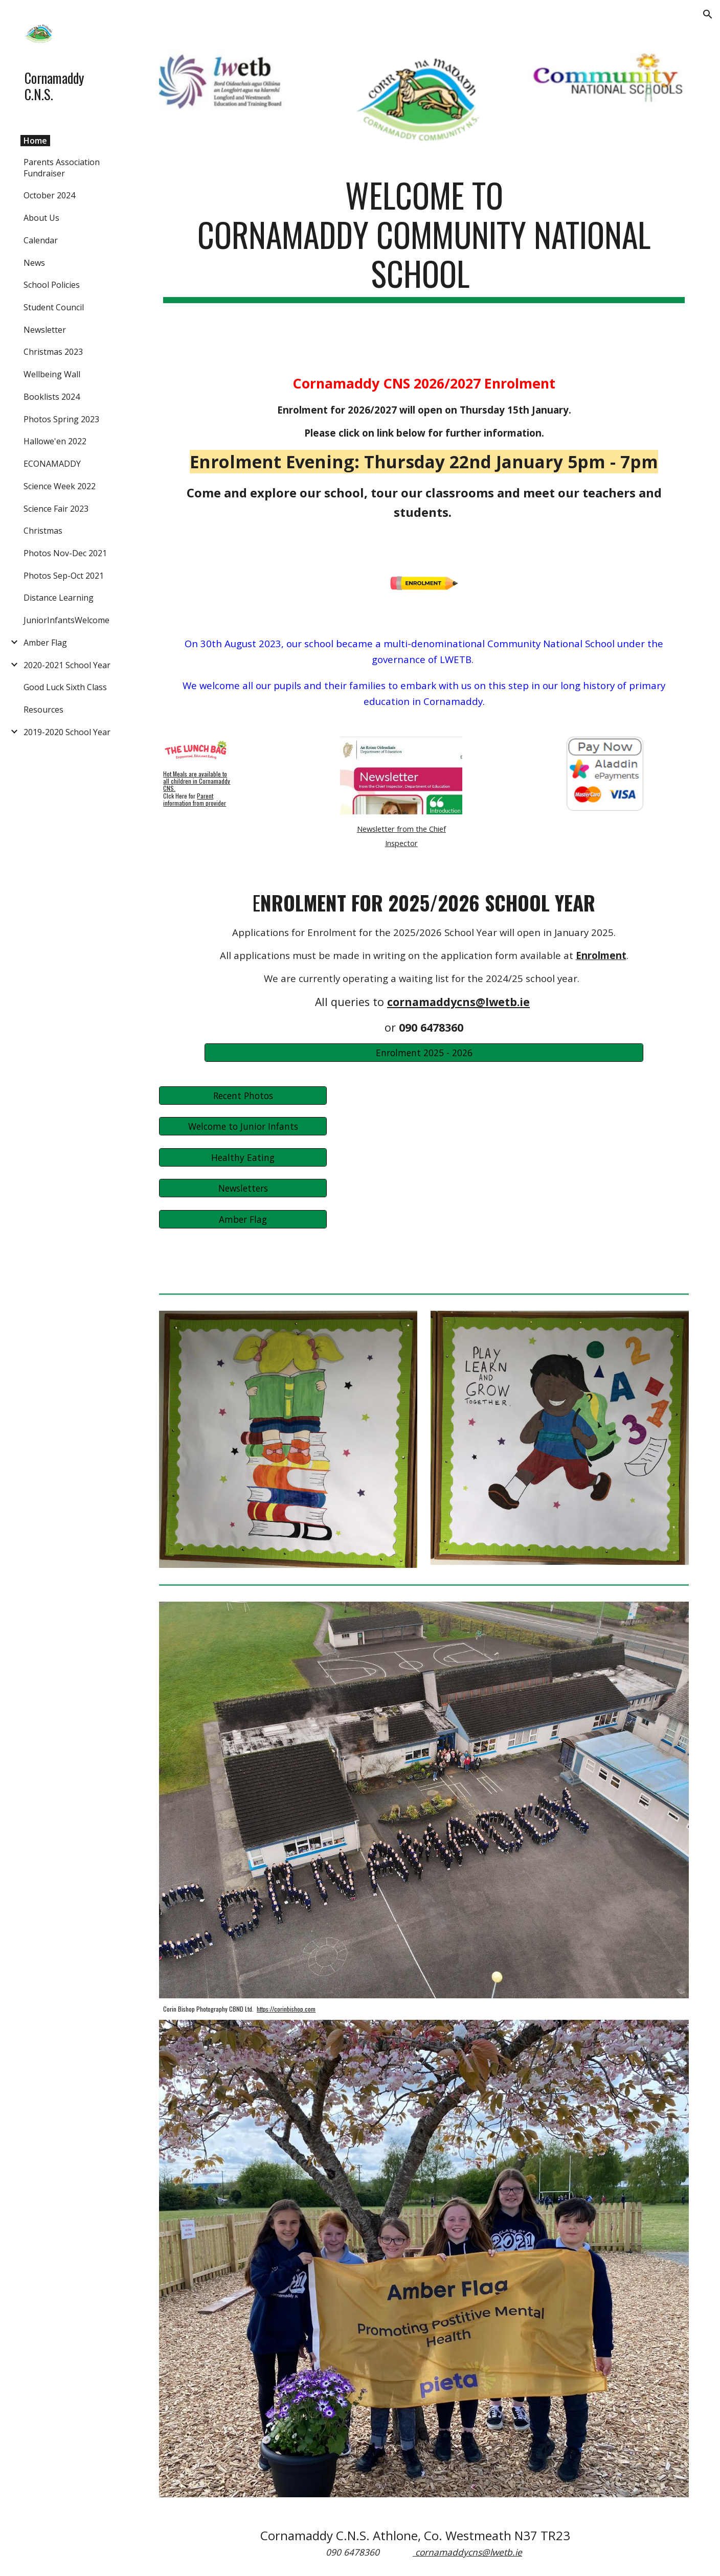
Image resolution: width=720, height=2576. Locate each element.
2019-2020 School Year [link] (67, 732)
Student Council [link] (54, 307)
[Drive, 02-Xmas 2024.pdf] (469, 1182)
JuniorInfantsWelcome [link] (66, 620)
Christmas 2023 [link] (53, 351)
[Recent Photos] (243, 1095)
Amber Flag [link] (45, 642)
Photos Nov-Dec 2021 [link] (65, 553)
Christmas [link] (43, 530)
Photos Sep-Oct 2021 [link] (64, 575)
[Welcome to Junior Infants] (243, 1126)
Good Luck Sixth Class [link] (65, 687)
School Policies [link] (52, 284)
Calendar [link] (41, 240)
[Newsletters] (243, 1188)
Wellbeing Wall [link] (52, 374)
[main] (423, 239)
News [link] (34, 262)
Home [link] (35, 140)
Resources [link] (43, 709)
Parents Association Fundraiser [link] (62, 167)
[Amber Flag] (243, 1219)
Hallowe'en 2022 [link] (55, 441)
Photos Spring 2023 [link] (61, 419)
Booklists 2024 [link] (52, 396)
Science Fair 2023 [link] (56, 508)
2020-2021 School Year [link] (67, 665)
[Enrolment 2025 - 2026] (424, 1052)
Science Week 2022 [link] (60, 486)
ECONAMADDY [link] (52, 463)
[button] (707, 14)
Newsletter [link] (45, 329)
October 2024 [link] (49, 195)
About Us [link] (41, 217)
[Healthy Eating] (243, 1157)
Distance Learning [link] (59, 597)
